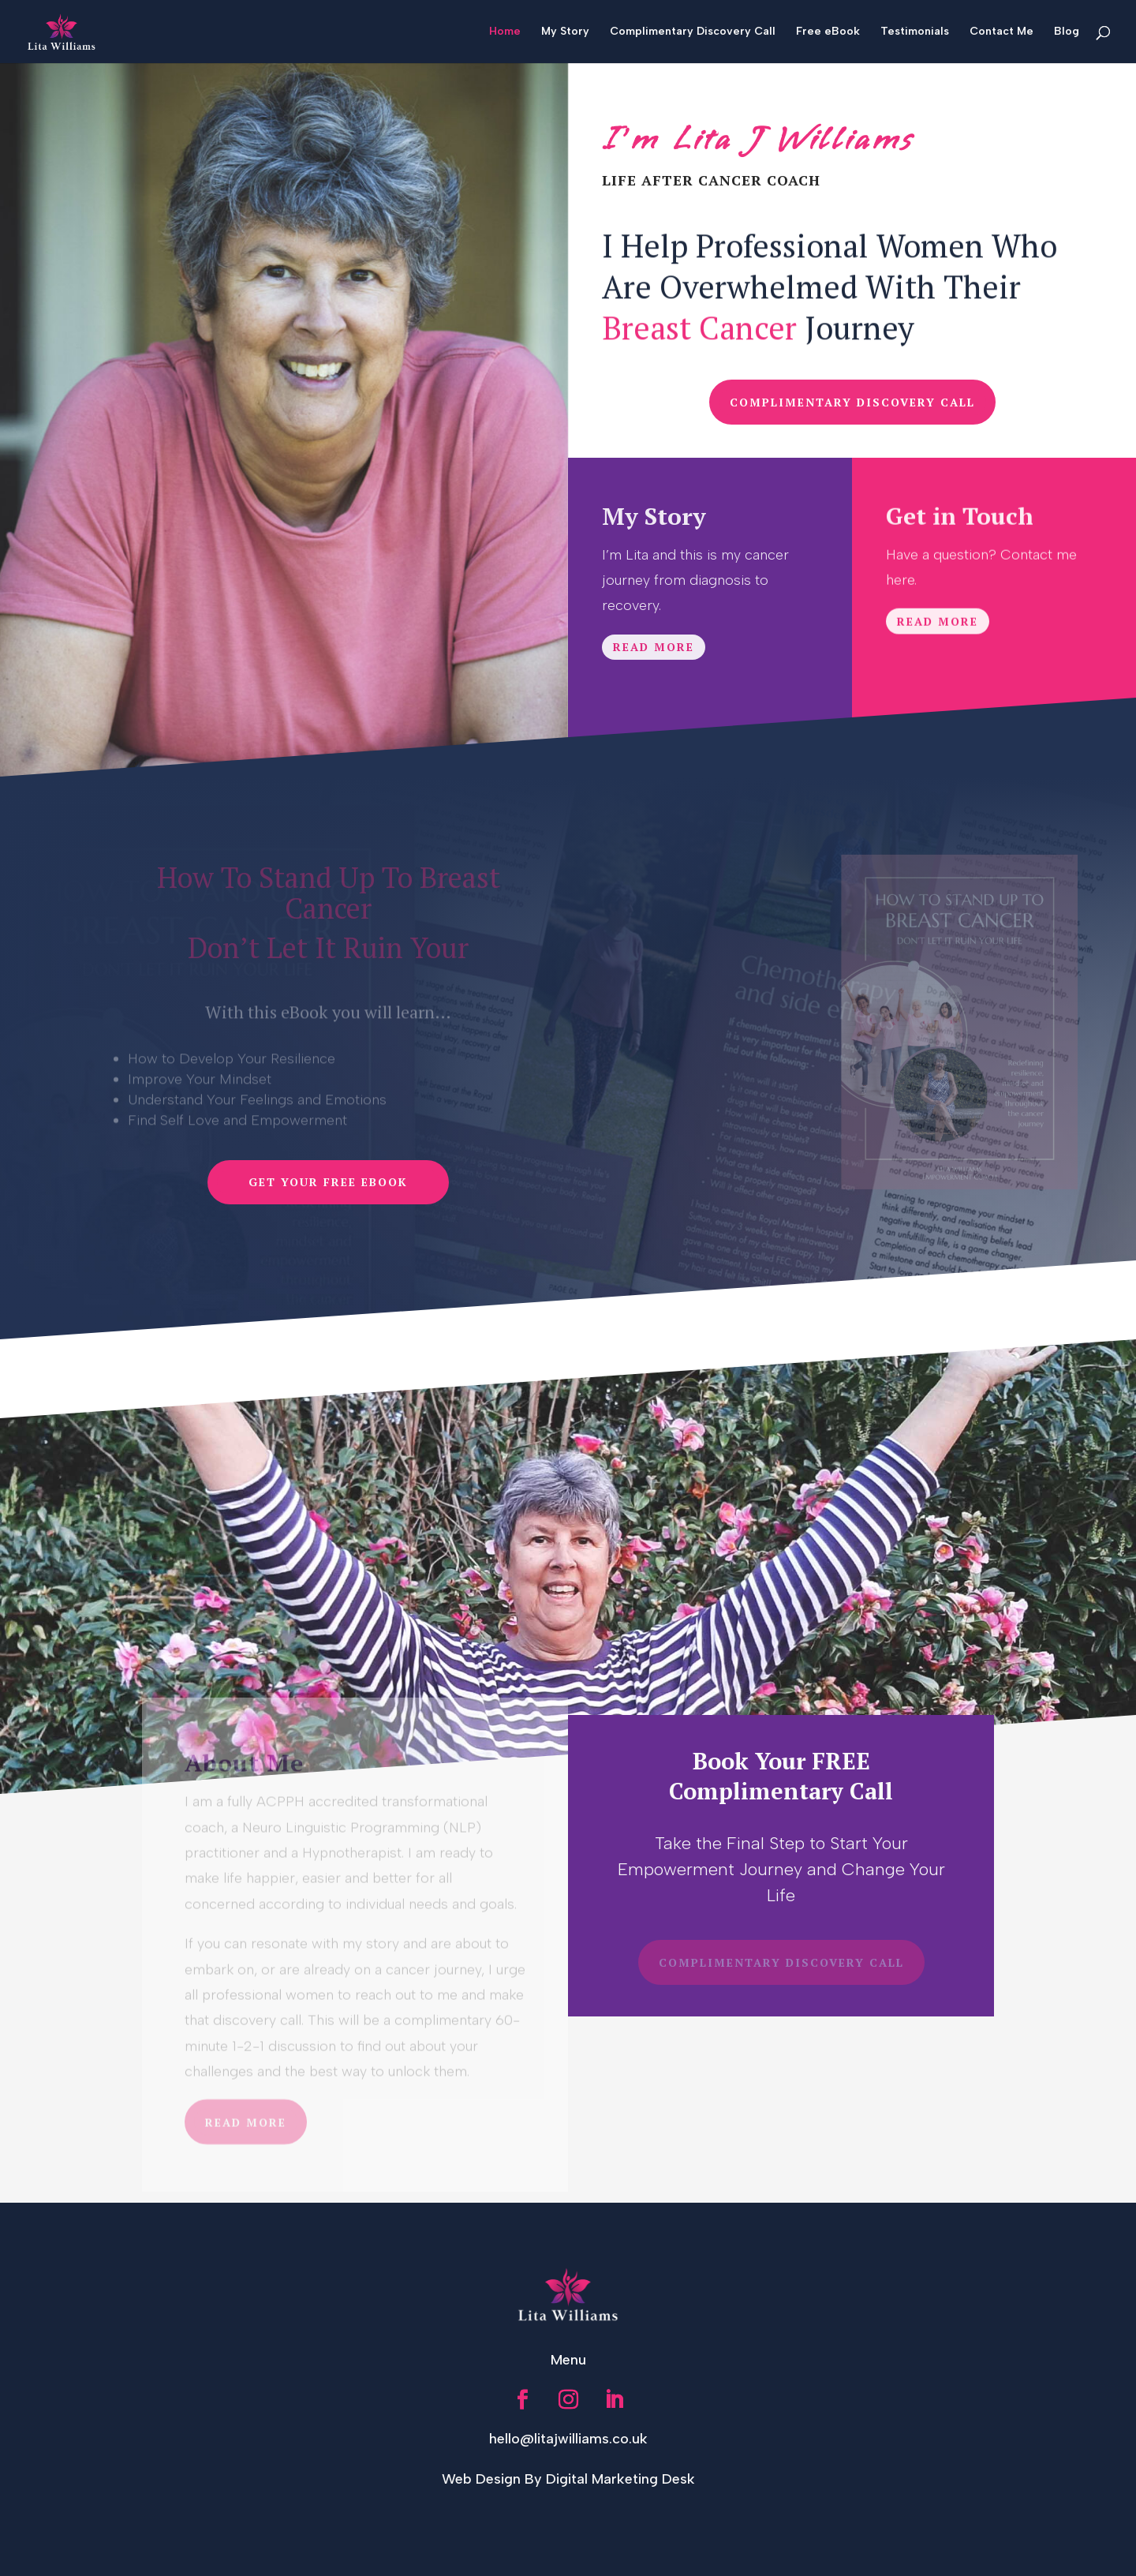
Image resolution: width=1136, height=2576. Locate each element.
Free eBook (828, 32)
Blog (1066, 32)
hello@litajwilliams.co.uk (568, 2438)
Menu (568, 2359)
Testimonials (914, 32)
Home (505, 32)
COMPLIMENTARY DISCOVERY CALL (852, 402)
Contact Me (1001, 32)
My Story (565, 32)
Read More (653, 652)
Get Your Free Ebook (328, 1181)
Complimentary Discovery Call (692, 32)
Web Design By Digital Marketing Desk (568, 2479)
